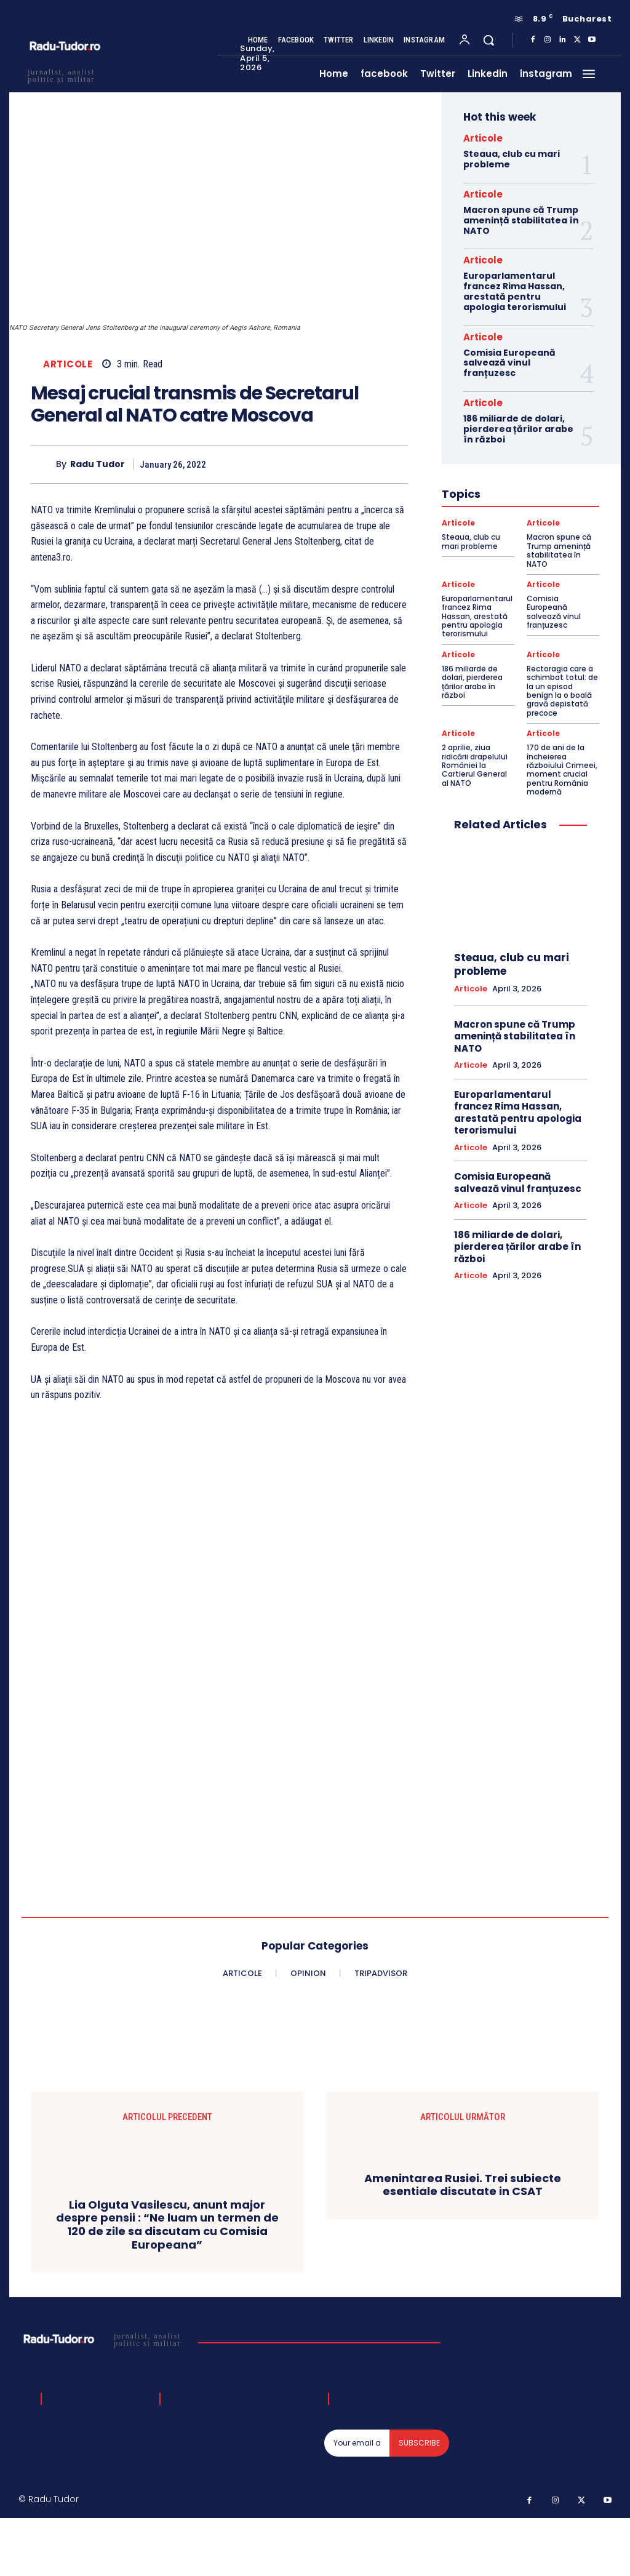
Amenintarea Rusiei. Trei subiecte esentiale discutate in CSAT (462, 2185)
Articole (67, 364)
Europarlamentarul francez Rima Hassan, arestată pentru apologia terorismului (514, 291)
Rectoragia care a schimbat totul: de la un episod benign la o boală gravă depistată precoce (562, 690)
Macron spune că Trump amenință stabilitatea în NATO (521, 220)
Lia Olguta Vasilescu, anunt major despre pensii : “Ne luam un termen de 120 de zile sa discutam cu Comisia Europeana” (167, 2224)
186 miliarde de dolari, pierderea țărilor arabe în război (518, 429)
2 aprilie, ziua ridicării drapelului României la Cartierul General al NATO (475, 765)
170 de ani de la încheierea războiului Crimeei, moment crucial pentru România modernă (562, 769)
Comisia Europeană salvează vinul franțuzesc (509, 363)
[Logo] (104, 2339)
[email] (357, 2443)
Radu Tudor (97, 464)
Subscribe (419, 2443)
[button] (488, 40)
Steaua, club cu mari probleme (511, 159)
